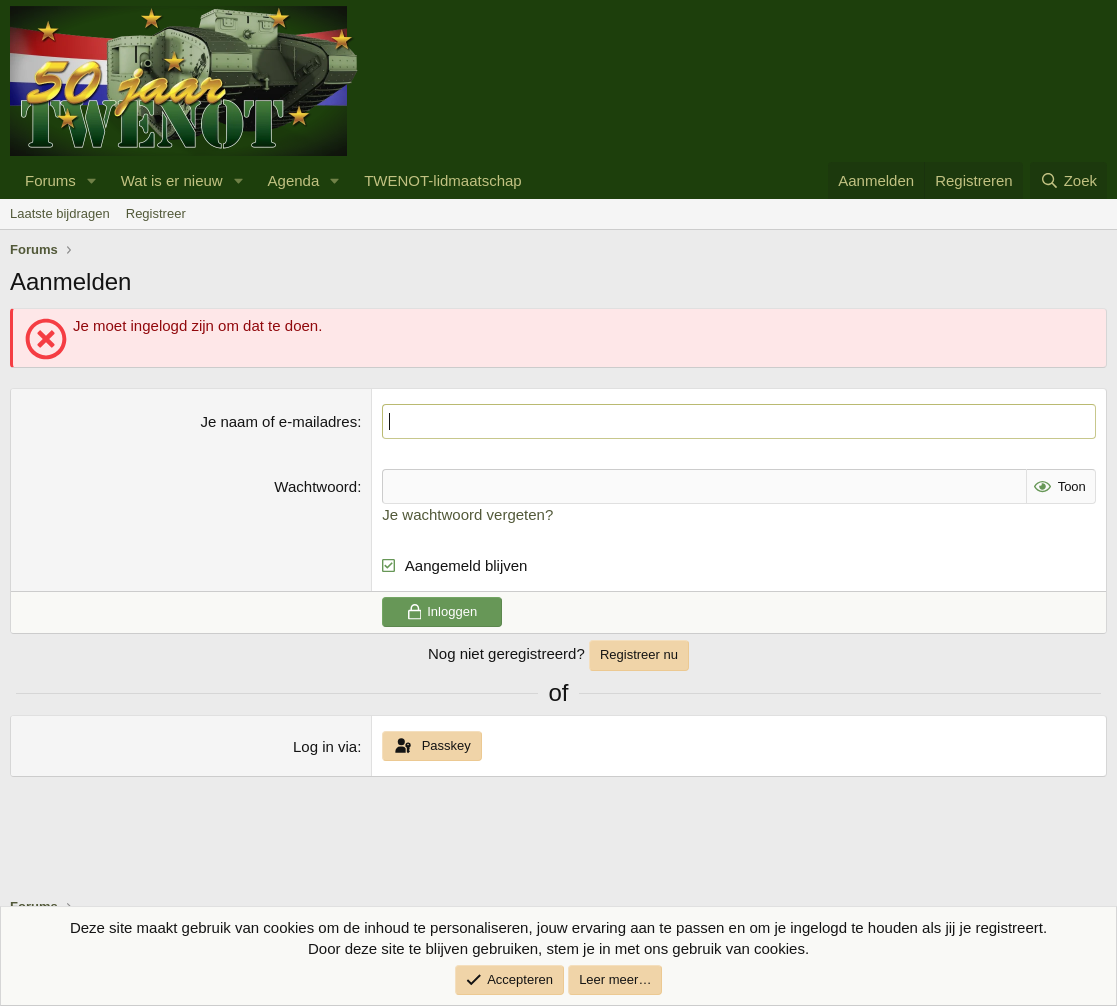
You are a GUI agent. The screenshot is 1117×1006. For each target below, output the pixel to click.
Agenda (294, 180)
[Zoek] (1068, 180)
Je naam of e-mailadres (278, 421)
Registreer (156, 213)
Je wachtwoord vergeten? (467, 514)
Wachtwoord (315, 486)
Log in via (325, 746)
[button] (92, 180)
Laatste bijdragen (60, 213)
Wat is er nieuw (172, 180)
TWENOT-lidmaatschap (443, 180)
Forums (50, 180)
